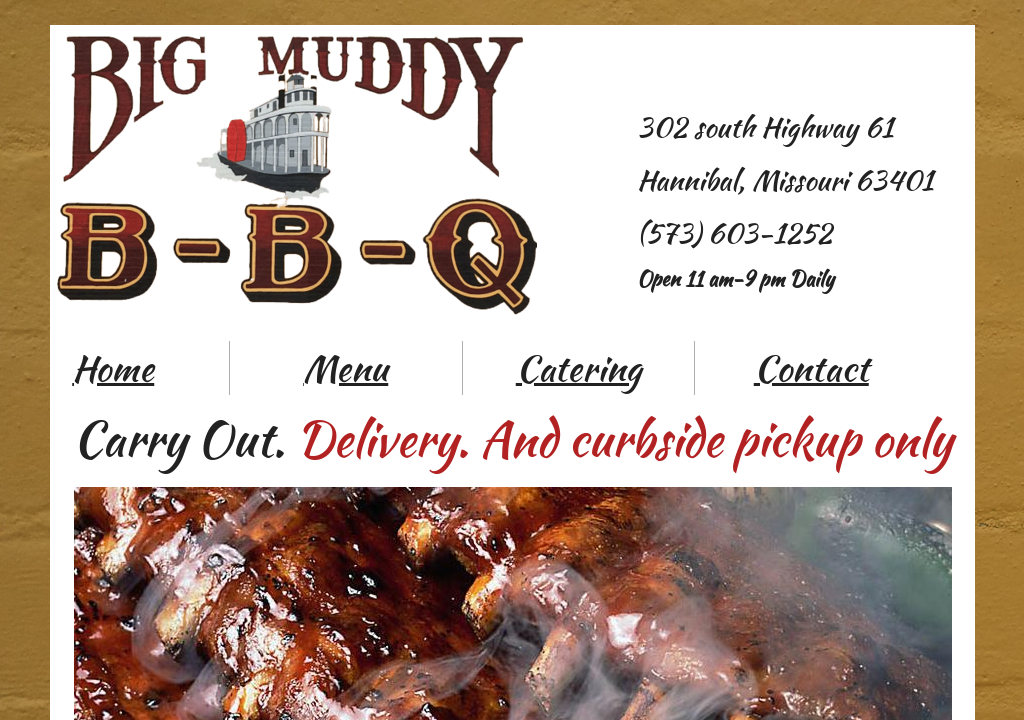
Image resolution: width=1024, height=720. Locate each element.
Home (113, 368)
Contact (811, 368)
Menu (345, 368)
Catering (578, 368)
